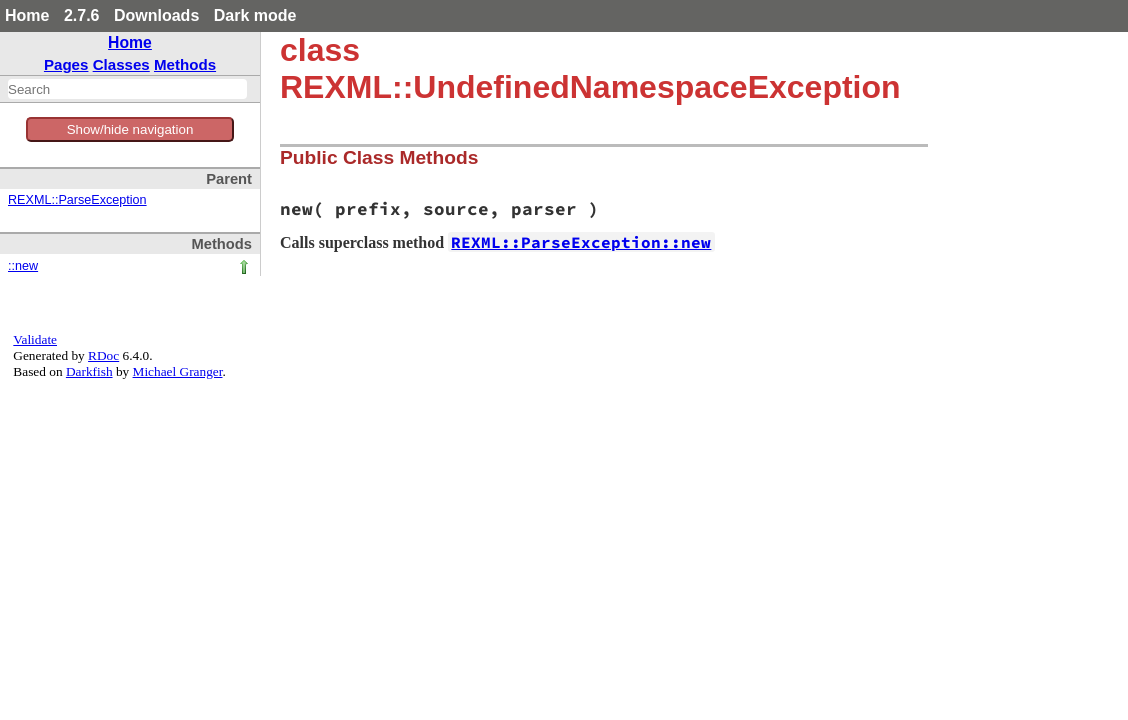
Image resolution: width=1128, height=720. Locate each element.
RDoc (103, 355)
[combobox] (127, 89)
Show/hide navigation (130, 129)
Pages (66, 64)
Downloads (156, 15)
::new (23, 266)
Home (27, 15)
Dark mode (255, 15)
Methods (185, 64)
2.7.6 (82, 15)
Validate (35, 339)
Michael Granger (178, 371)
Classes (121, 64)
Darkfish (89, 371)
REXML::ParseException (77, 200)
